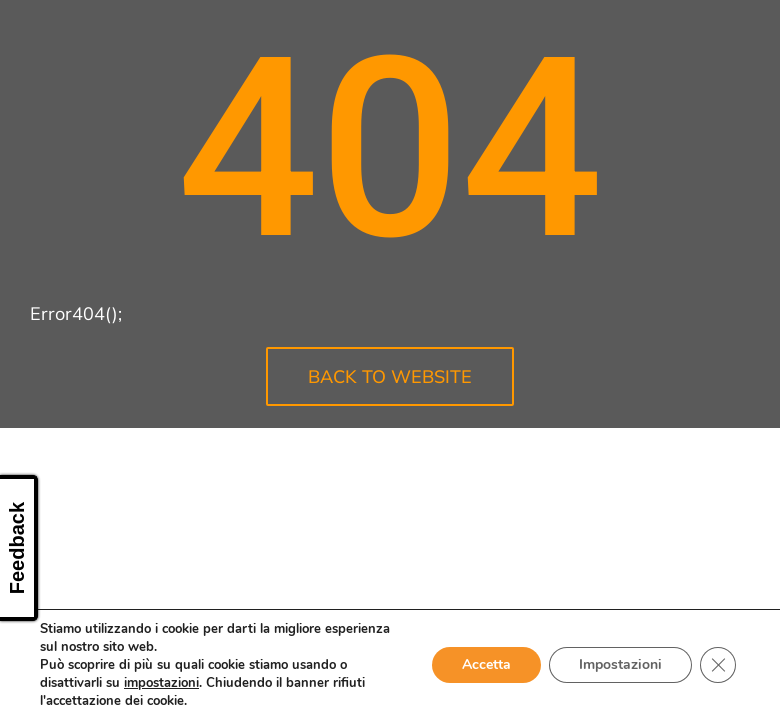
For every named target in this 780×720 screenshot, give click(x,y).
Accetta (486, 664)
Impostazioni (620, 664)
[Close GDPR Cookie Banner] (718, 665)
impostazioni (161, 683)
